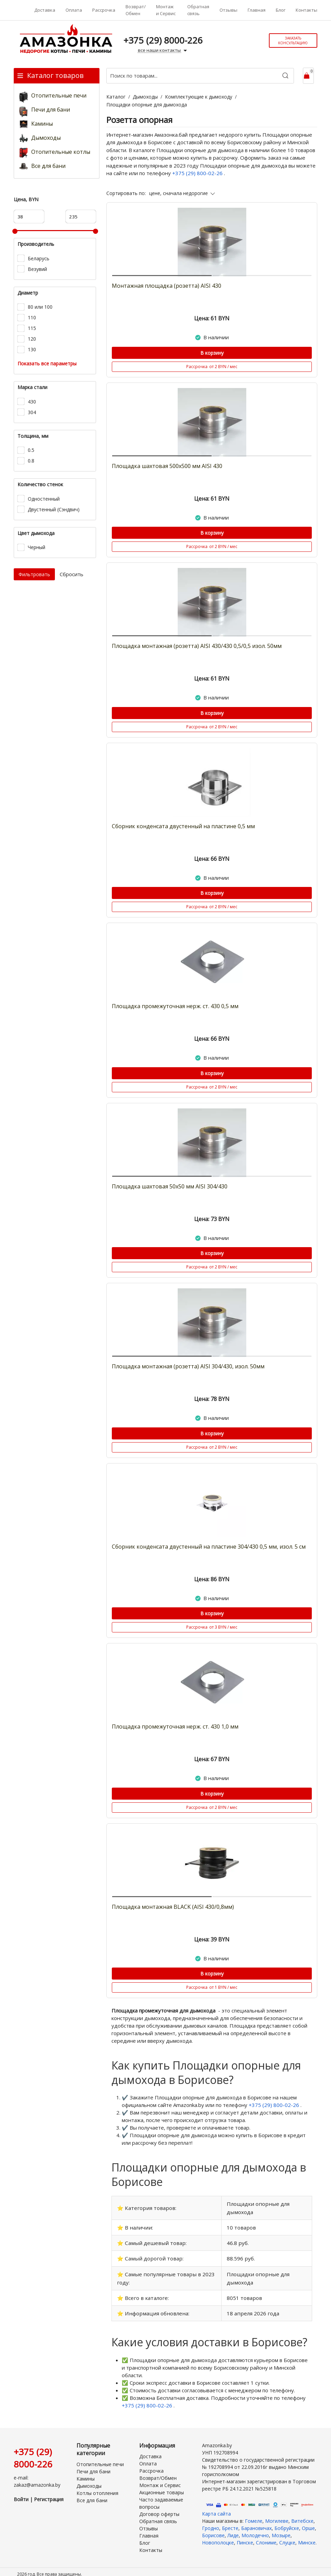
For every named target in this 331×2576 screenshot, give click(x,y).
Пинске (245, 2535)
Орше (308, 2521)
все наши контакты (163, 50)
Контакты (306, 10)
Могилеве (276, 2514)
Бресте (230, 2521)
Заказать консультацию (293, 40)
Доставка (44, 10)
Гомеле (253, 2514)
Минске (307, 2535)
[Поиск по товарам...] (200, 75)
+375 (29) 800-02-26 (198, 173)
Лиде (233, 2528)
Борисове (213, 2528)
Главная (256, 10)
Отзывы (228, 10)
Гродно (210, 2521)
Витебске (302, 2514)
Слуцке (287, 2535)
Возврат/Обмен (136, 9)
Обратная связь (198, 9)
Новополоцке (218, 2535)
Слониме (266, 2535)
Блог (280, 10)
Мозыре (281, 2528)
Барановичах (256, 2521)
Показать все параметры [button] (46, 363)
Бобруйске (286, 2521)
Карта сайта (216, 2507)
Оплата (74, 10)
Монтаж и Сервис (166, 9)
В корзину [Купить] (212, 353)
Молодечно (255, 2528)
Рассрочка (103, 10)
